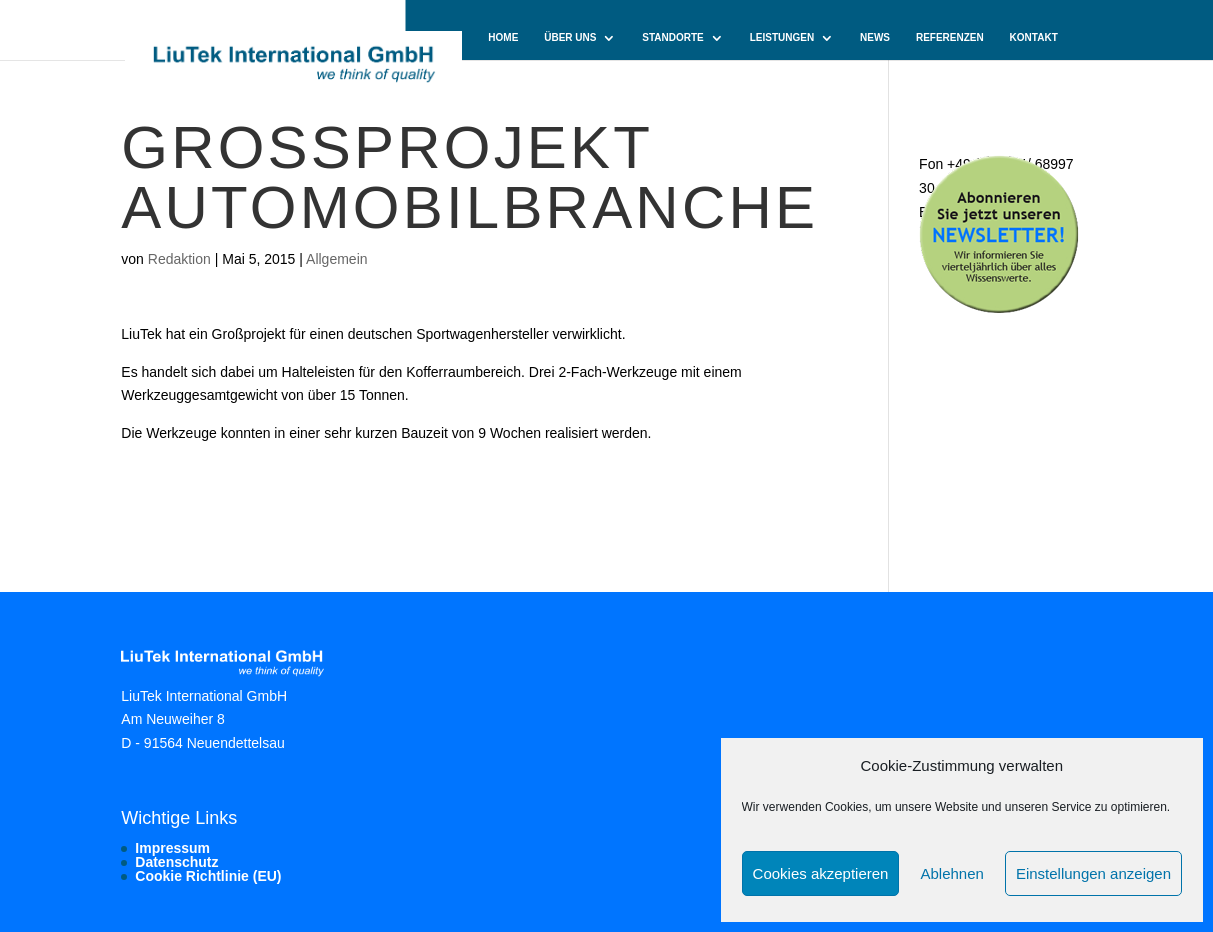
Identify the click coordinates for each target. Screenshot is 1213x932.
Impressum (172, 848)
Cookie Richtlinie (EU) (208, 876)
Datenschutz (176, 862)
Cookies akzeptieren (821, 873)
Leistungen (782, 38)
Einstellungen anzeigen (1093, 873)
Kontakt (1034, 38)
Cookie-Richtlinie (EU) (549, 81)
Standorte (672, 38)
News (875, 38)
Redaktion (179, 259)
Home (503, 38)
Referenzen (950, 38)
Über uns (570, 38)
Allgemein (336, 259)
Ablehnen (951, 873)
